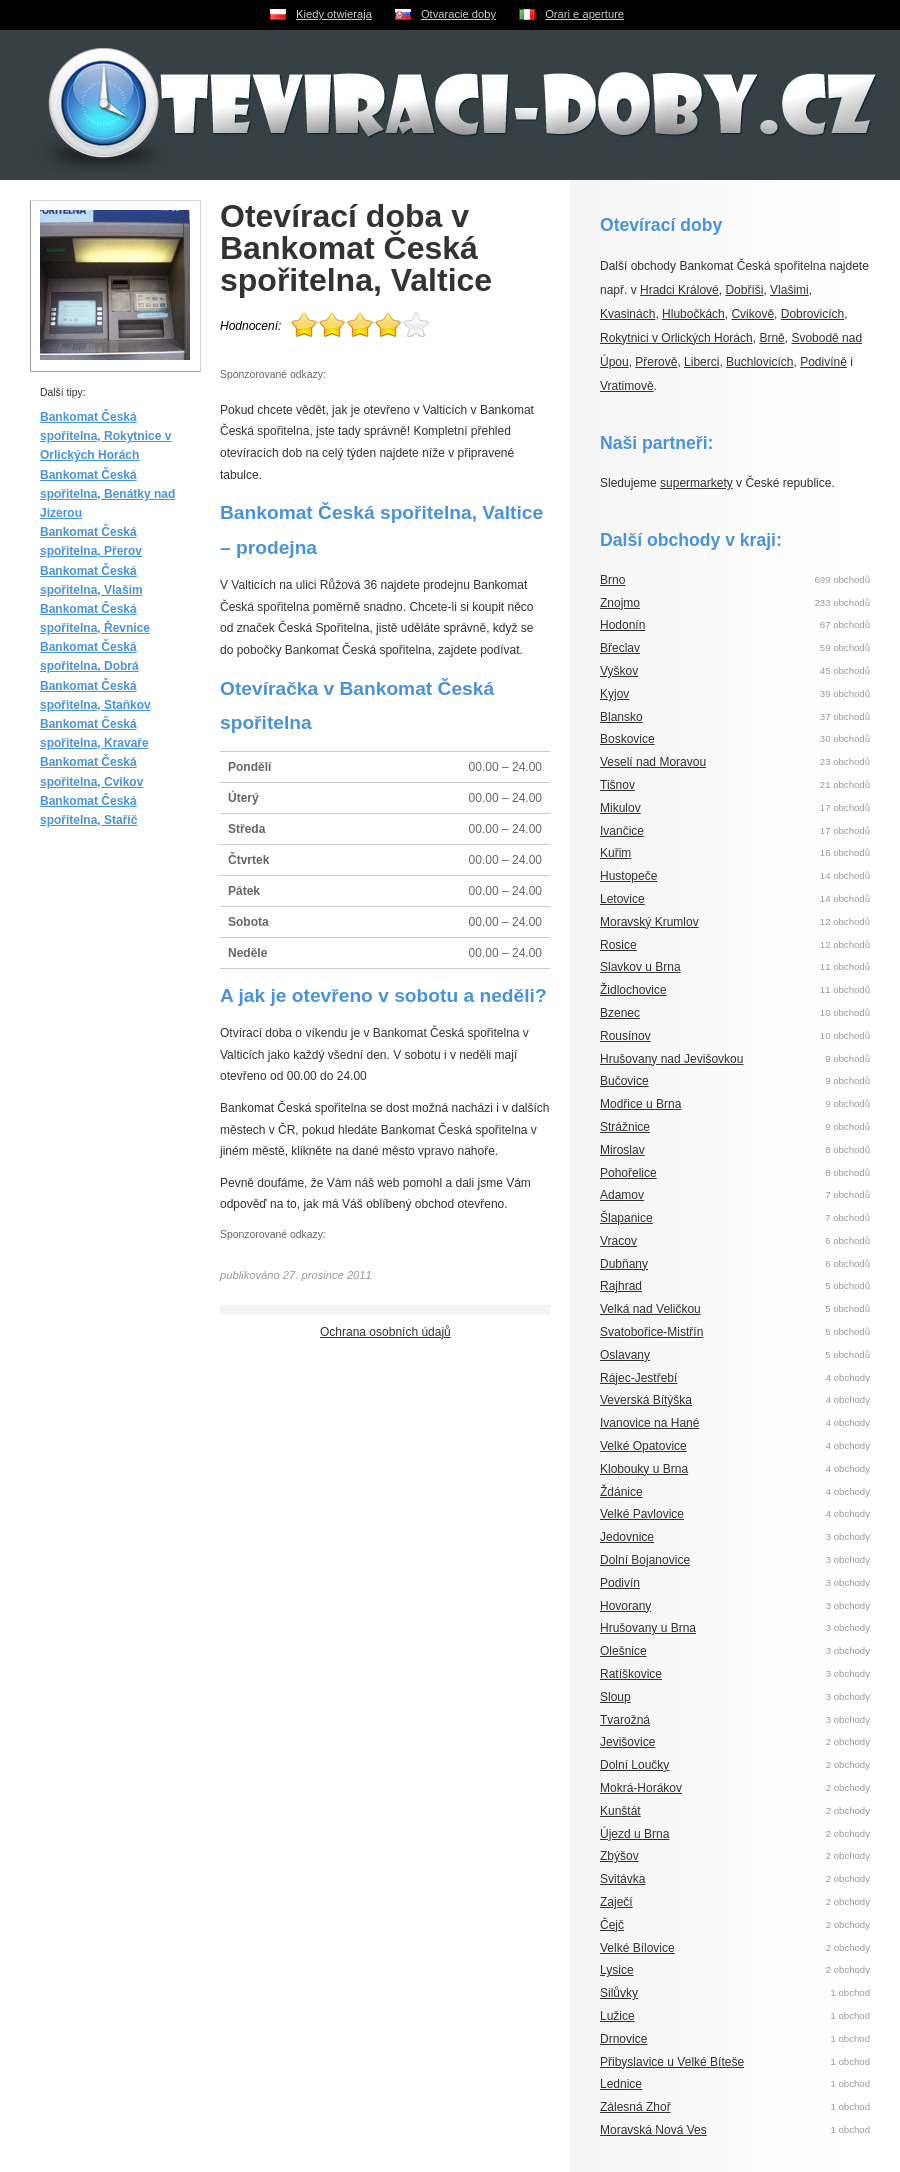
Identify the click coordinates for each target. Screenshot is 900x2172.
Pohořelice (628, 1173)
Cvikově (752, 314)
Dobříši (744, 290)
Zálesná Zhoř (635, 2107)
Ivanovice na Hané (649, 1423)
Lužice (617, 2016)
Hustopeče (628, 876)
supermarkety (696, 483)
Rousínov (625, 1036)
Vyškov (619, 671)
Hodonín (622, 625)
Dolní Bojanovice (645, 1560)
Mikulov (620, 808)
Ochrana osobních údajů (385, 1332)
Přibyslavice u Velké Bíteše (672, 2062)
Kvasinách (627, 314)
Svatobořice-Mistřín (651, 1332)
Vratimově (627, 386)
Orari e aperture (584, 14)
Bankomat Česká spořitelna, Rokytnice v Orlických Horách (105, 436)
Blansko (621, 717)
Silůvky (619, 1993)
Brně (771, 338)
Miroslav (622, 1150)
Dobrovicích (812, 314)
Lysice (617, 1970)
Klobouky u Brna (644, 1469)
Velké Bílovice (637, 1948)
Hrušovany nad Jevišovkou (671, 1059)
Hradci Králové (679, 290)
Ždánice (621, 1492)
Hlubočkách (693, 314)
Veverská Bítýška (646, 1400)
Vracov (618, 1241)
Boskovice (627, 739)
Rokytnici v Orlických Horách (676, 338)
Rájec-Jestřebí (638, 1378)
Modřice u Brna (640, 1104)
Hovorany (625, 1606)
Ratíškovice (631, 1674)
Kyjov (614, 694)
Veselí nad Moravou (653, 762)
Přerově (656, 362)
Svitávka (622, 1879)
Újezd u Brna (634, 1834)
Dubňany (624, 1264)
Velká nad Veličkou (650, 1309)
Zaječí (616, 1902)
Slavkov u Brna (640, 967)
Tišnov (617, 785)
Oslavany (625, 1355)
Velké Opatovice (643, 1446)
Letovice (622, 899)
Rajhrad (621, 1286)
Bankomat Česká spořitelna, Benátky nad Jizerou (107, 494)
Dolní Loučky (634, 1765)
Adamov (622, 1195)
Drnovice (623, 2039)
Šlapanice (626, 1218)
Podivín (620, 1583)
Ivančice (622, 831)
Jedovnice (627, 1537)
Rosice (618, 945)
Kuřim (615, 853)
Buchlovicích (759, 362)
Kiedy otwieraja (334, 14)
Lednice (621, 2084)
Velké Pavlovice (642, 1514)
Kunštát (620, 1811)
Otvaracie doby (458, 14)
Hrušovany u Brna (648, 1628)
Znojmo (620, 603)
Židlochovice (633, 990)
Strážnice (625, 1127)
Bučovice (624, 1081)
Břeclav (620, 648)
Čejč (612, 1925)
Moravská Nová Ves (653, 2130)
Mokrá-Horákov (641, 1788)
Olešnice (623, 1651)
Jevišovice (627, 1742)
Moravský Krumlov (649, 922)
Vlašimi (789, 290)
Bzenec (620, 1013)
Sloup (615, 1697)
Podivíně (823, 362)
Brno (612, 580)
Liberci (701, 362)
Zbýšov (619, 1856)
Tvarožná (625, 1720)
